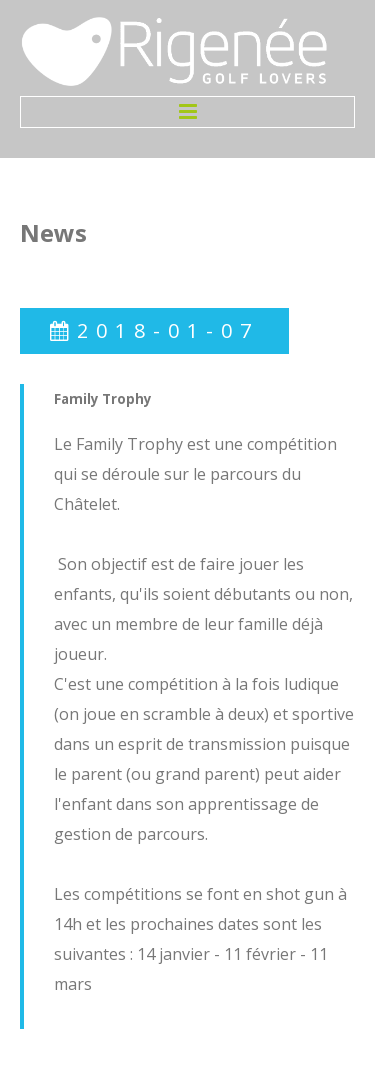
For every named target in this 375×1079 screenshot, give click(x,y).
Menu (187, 112)
